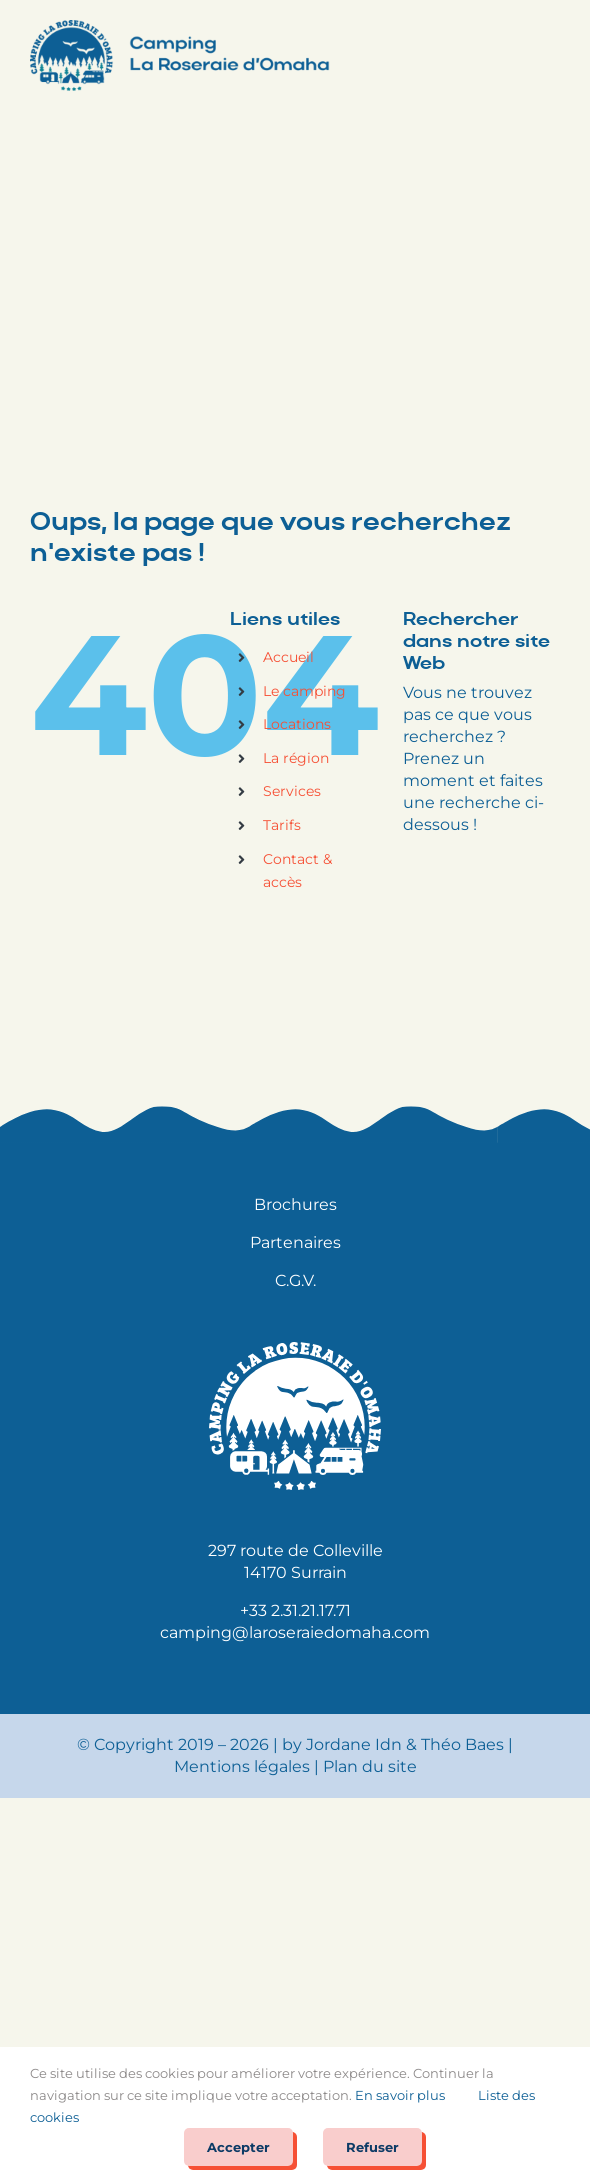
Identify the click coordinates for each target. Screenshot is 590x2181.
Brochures (295, 1204)
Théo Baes (462, 1744)
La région (296, 758)
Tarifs (282, 825)
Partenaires (295, 1242)
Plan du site (370, 1766)
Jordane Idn (354, 1744)
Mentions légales (242, 1766)
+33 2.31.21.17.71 (295, 1610)
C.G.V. (295, 1280)
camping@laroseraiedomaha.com (295, 1632)
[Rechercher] (535, 881)
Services (292, 791)
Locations (297, 724)
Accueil (288, 657)
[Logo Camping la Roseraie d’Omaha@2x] (180, 27)
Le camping (304, 691)
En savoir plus (400, 2095)
